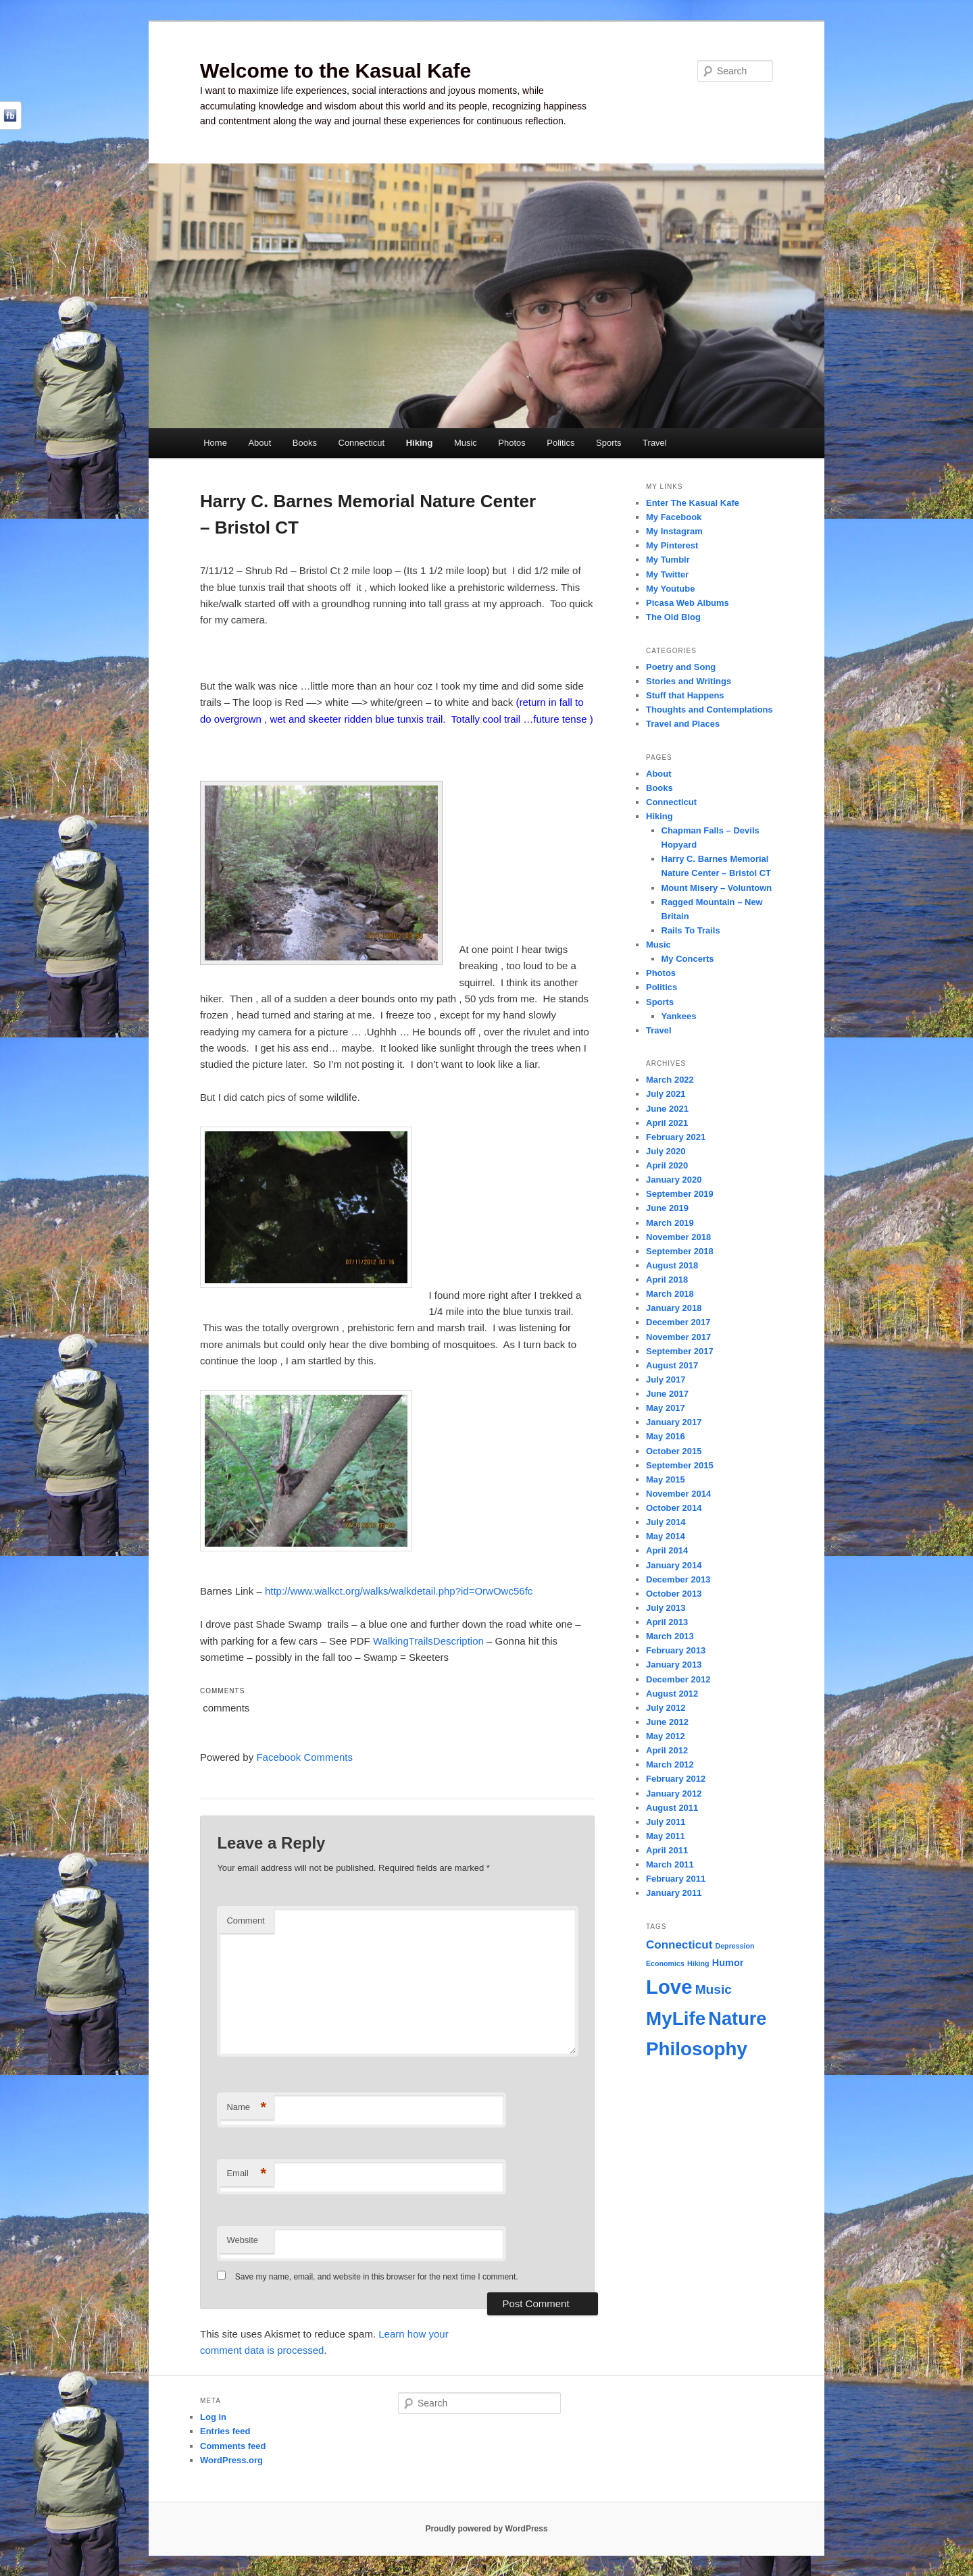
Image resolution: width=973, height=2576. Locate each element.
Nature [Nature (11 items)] (737, 2018)
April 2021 (667, 1123)
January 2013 (673, 1664)
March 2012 (670, 1764)
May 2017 (665, 1408)
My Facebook (673, 517)
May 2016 (665, 1436)
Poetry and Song (681, 667)
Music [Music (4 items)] (713, 1989)
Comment (245, 1920)
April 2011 (667, 1850)
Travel (655, 443)
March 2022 (670, 1080)
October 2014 (673, 1508)
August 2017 (672, 1365)
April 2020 (667, 1165)
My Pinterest (672, 545)
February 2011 (675, 1879)
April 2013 (667, 1622)
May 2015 (665, 1479)
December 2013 (678, 1579)
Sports (609, 443)
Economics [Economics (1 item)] (665, 1963)
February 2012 (675, 1779)
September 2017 (680, 1351)
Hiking (419, 443)
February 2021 (675, 1137)
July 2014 (666, 1522)
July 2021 (666, 1094)
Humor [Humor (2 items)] (728, 1962)
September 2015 (680, 1465)
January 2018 (673, 1308)
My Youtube (670, 589)
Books (305, 443)
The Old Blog (673, 617)
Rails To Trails (691, 930)
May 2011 (665, 1836)
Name (246, 2107)
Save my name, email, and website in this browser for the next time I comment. (376, 2277)
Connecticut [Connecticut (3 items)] (679, 1944)
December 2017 (678, 1322)
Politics (560, 443)
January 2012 (673, 1793)
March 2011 (670, 1864)
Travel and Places (683, 724)
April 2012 (667, 1750)
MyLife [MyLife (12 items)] (675, 2018)
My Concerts (688, 959)
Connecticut (362, 443)
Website (242, 2240)
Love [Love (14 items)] (669, 1987)
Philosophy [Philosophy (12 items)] (696, 2048)
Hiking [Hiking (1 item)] (698, 1963)
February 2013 (675, 1650)
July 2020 (666, 1151)
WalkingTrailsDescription (428, 1641)
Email (246, 2174)
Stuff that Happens (685, 695)
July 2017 (666, 1379)
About (259, 443)
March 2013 (670, 1636)
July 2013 (666, 1608)
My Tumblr (668, 560)
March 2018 (670, 1294)
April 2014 (667, 1550)
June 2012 (667, 1722)
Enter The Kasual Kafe (692, 503)
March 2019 (670, 1223)
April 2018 (667, 1279)
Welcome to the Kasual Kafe (335, 70)
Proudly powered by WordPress (486, 2528)
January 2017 (673, 1422)
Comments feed (233, 2446)
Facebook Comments (304, 1757)
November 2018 (678, 1237)
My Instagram (674, 531)
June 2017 (667, 1394)
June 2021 (667, 1109)
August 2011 (672, 1808)
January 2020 (673, 1180)
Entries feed (225, 2431)
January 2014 (673, 1565)
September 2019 (680, 1194)
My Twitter (667, 574)
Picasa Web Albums (687, 603)
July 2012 (666, 1708)
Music (465, 443)
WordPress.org (231, 2460)
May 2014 (665, 1536)
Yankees (679, 1016)
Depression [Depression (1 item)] (735, 1946)
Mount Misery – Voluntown (717, 888)
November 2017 (678, 1337)
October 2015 (673, 1451)
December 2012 (678, 1679)
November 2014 (678, 1494)
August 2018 (672, 1265)
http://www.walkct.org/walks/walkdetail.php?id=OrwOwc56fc (398, 1591)
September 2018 (680, 1251)
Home (215, 443)
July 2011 (666, 1822)
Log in (213, 2417)
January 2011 (673, 1893)
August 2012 (672, 1694)
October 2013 (673, 1594)
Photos (511, 443)
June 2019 (667, 1208)
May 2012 (665, 1736)
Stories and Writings (688, 681)
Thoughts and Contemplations (709, 709)
